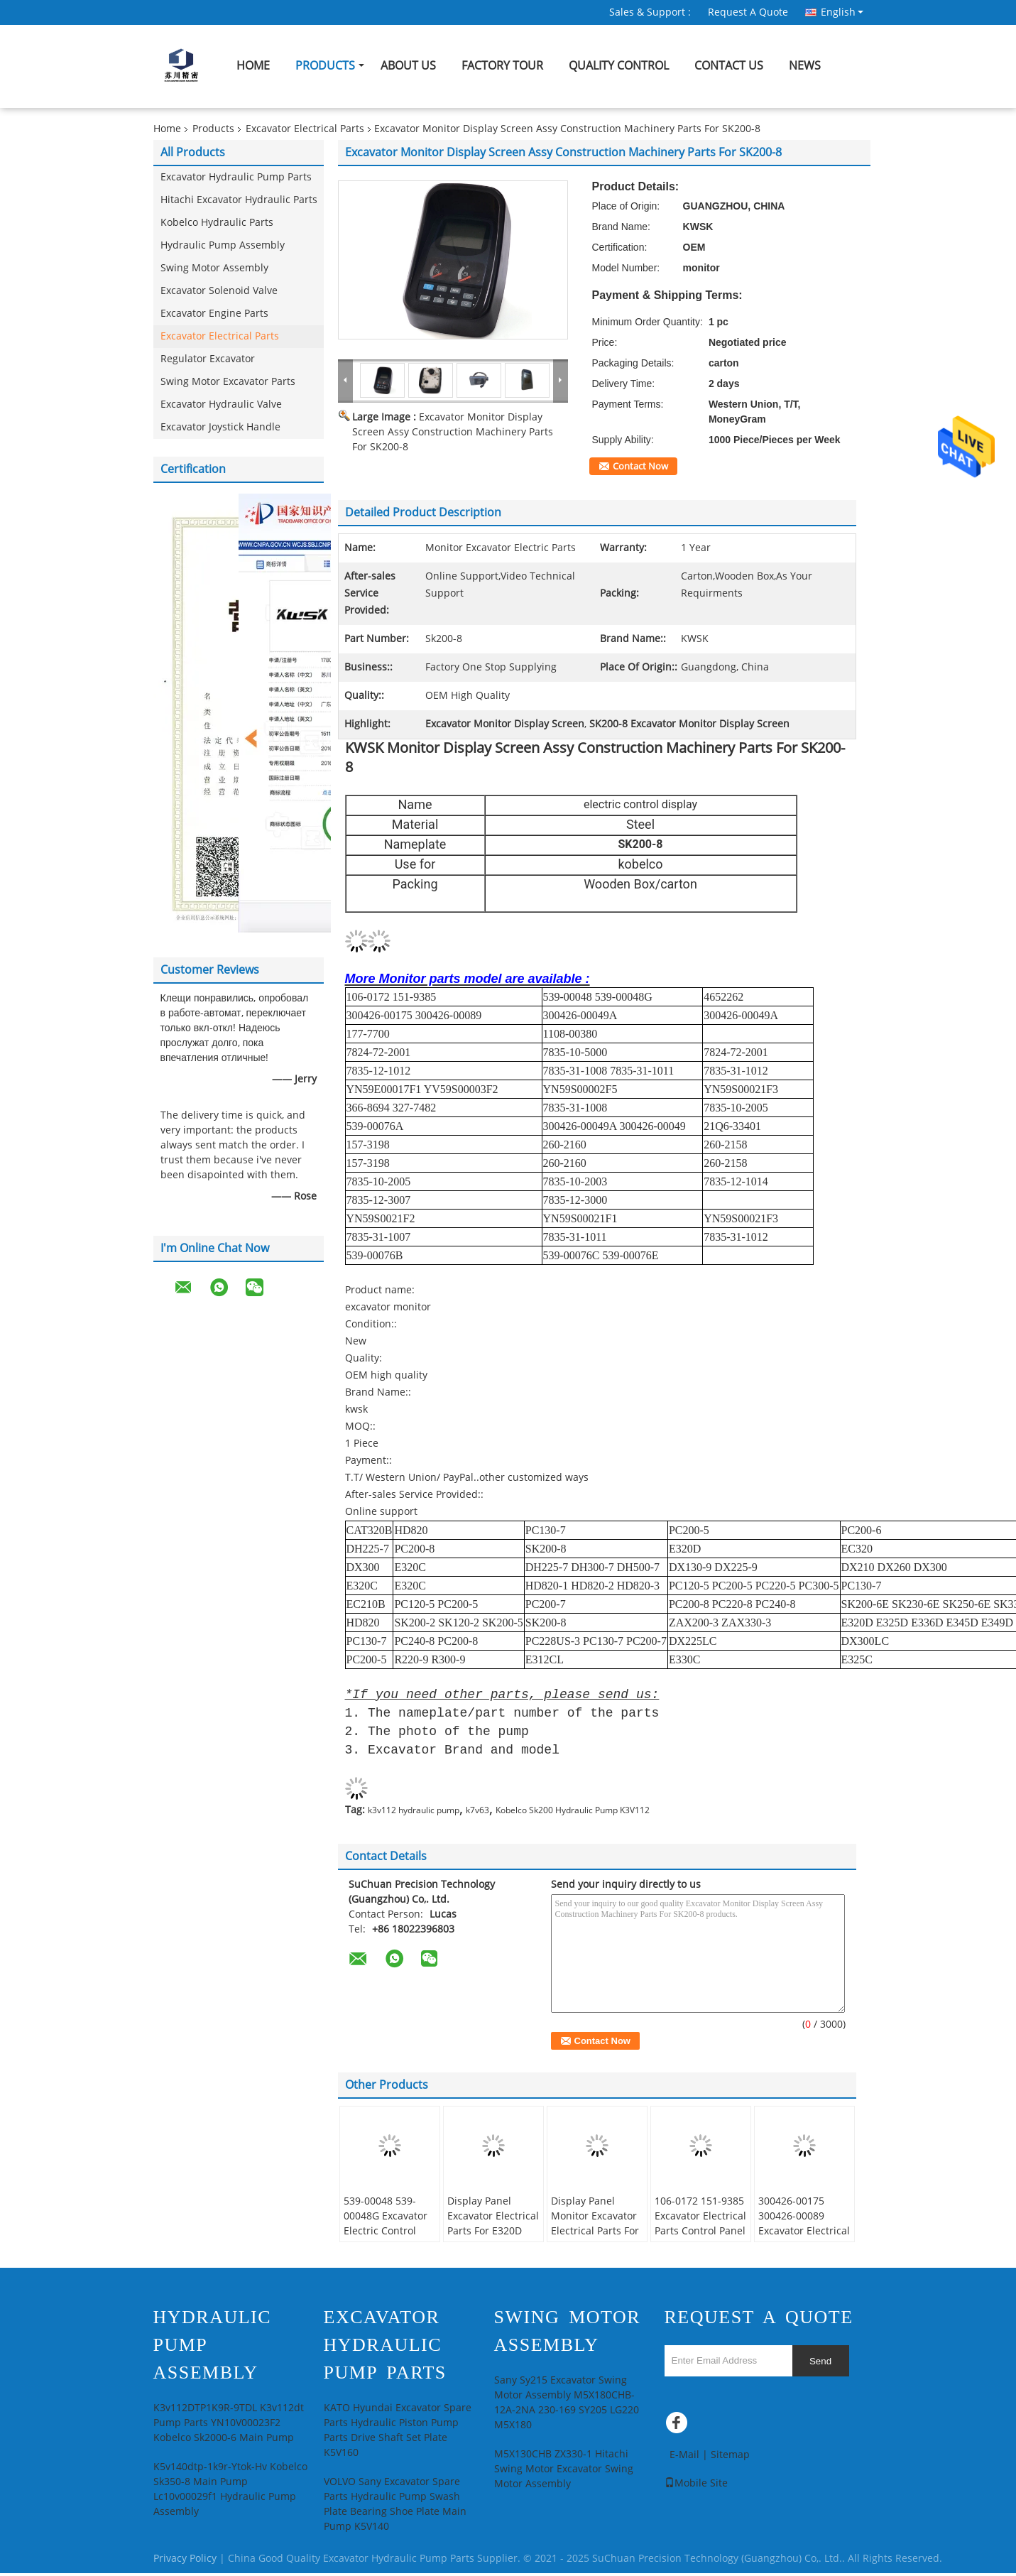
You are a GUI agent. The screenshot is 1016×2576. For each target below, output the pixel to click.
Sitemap (730, 2458)
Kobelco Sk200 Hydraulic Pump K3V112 (573, 1813)
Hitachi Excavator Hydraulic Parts (238, 200)
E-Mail (684, 2458)
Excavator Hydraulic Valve (221, 404)
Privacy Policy (185, 2561)
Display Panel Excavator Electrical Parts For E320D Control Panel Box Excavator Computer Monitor (493, 2241)
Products (325, 65)
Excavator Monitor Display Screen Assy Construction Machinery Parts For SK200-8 (452, 432)
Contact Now (640, 466)
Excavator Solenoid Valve (219, 291)
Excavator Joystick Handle (220, 427)
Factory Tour (502, 65)
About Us (408, 65)
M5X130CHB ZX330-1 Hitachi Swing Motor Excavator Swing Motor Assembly (563, 2472)
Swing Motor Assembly (214, 268)
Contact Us (728, 65)
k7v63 (477, 1813)
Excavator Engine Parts (214, 314)
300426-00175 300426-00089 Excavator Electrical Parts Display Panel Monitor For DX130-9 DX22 (804, 2241)
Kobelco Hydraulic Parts (216, 223)
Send (820, 2364)
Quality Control (619, 65)
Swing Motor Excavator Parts (227, 382)
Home (253, 65)
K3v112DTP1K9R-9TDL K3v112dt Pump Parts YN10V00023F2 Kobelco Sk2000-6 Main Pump (228, 2426)
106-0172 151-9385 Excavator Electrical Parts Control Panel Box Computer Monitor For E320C (700, 2234)
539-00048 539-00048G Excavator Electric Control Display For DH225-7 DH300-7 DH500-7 (390, 2234)
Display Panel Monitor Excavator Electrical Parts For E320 (595, 2226)
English (842, 12)
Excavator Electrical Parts (305, 129)
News (805, 65)
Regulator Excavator (207, 359)
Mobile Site (696, 2486)
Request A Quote (748, 12)
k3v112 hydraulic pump (413, 1813)
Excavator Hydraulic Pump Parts (236, 177)
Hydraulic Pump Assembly (222, 245)
